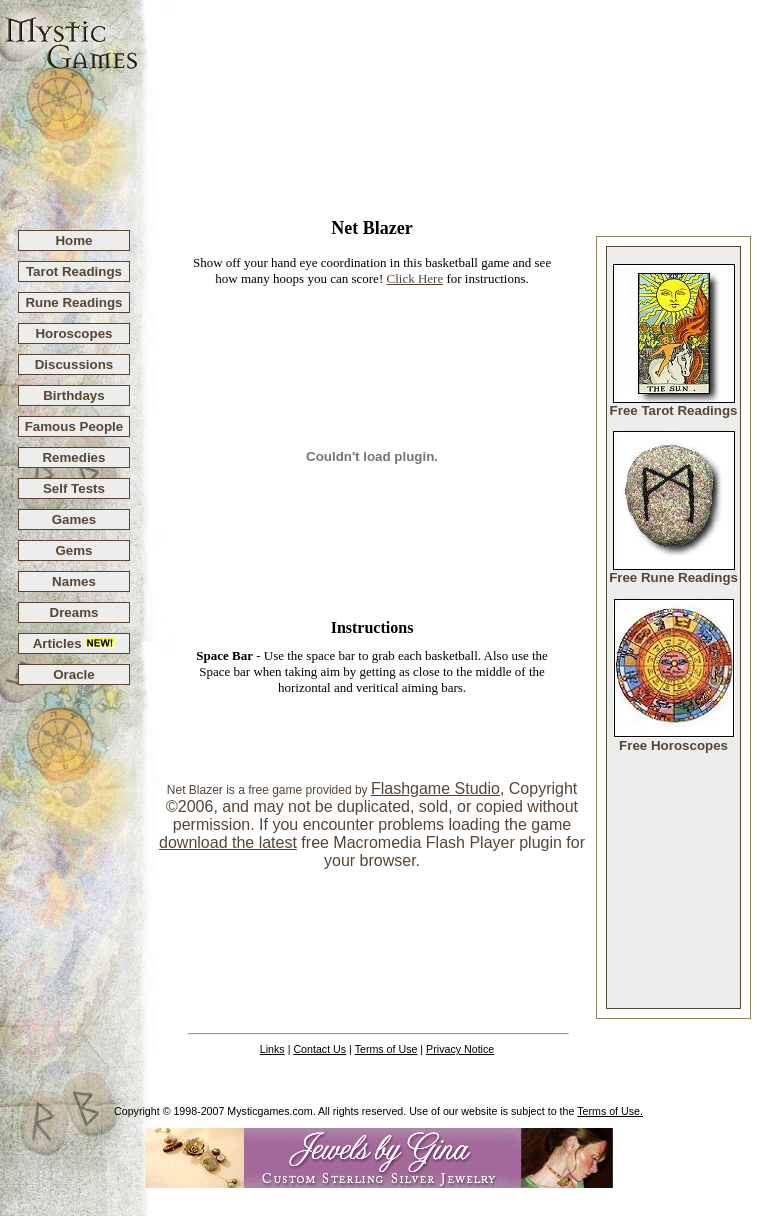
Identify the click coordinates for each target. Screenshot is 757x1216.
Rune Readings (73, 302)
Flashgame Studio (435, 788)
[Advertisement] (448, 106)
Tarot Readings (74, 271)
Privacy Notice (460, 1049)
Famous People (74, 426)
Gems (73, 550)
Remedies (73, 457)
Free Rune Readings (673, 571)
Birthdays (73, 395)
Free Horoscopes (674, 739)
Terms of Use (386, 1049)
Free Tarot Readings (674, 404)
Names (74, 581)
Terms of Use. (610, 1111)
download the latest (228, 842)
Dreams (74, 612)
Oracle (74, 674)
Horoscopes (73, 333)
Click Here (414, 278)
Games (74, 519)
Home (73, 240)
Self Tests (74, 488)
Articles (74, 643)
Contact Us (319, 1049)
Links (272, 1049)
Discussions (74, 364)
